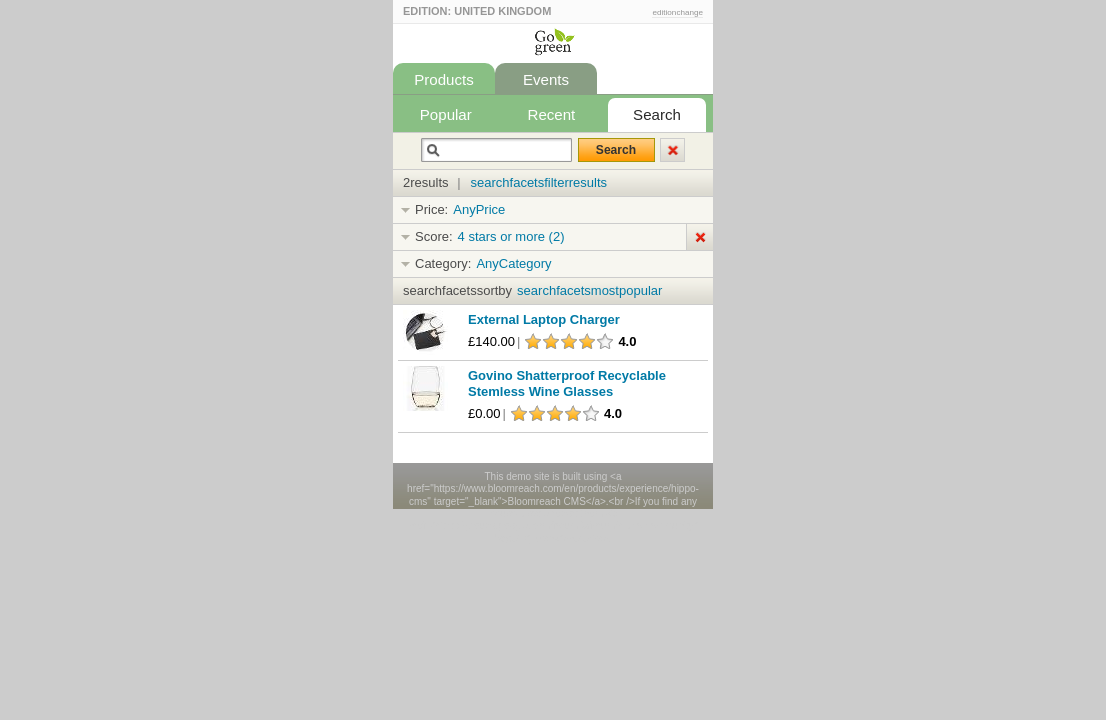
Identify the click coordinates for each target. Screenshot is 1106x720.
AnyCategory (513, 263)
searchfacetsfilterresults (539, 182)
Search (657, 114)
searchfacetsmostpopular (589, 290)
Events (546, 79)
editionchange (677, 12)
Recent (552, 114)
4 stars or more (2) (511, 236)
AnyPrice (479, 209)
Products (444, 79)
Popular (446, 114)
